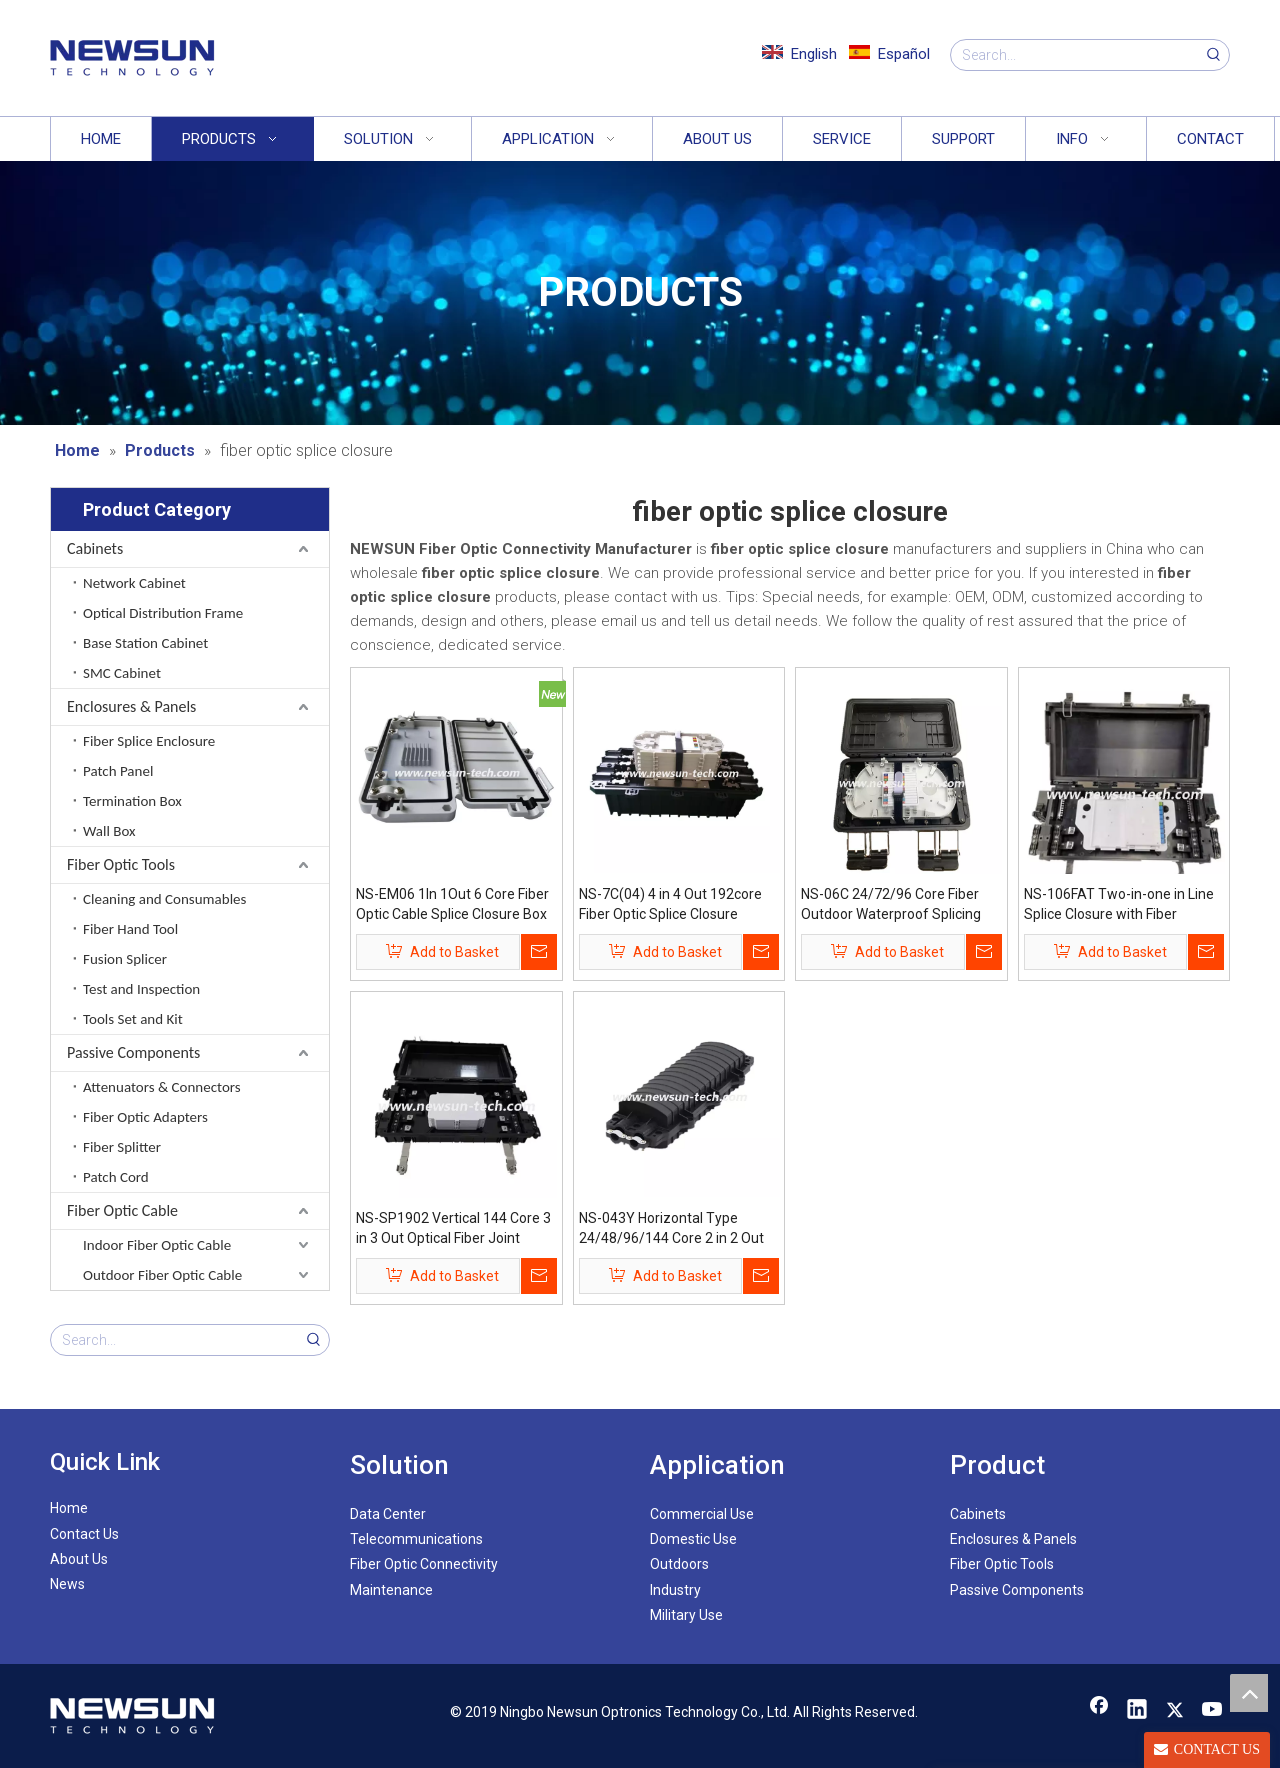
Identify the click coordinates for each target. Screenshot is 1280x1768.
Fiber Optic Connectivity (424, 1564)
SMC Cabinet (122, 673)
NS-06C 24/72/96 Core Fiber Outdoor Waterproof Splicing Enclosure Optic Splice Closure (896, 905)
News (67, 1584)
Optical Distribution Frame (163, 613)
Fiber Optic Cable (122, 1210)
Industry (675, 1590)
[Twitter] (1175, 1711)
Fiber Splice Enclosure (149, 741)
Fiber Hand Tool (130, 929)
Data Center (388, 1514)
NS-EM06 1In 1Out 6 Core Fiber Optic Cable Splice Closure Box (452, 904)
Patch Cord (116, 1177)
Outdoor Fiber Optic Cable (162, 1275)
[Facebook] (1099, 1711)
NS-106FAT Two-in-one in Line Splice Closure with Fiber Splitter (1119, 905)
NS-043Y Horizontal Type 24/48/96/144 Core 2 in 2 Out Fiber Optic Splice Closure (671, 1229)
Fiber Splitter (122, 1147)
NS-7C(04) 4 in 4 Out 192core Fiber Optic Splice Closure (670, 904)
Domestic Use (693, 1539)
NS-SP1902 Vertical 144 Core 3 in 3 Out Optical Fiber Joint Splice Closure (453, 1229)
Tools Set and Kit (133, 1019)
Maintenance (391, 1590)
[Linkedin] (1137, 1711)
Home (69, 1508)
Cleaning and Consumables (164, 899)
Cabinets (95, 548)
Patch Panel (118, 771)
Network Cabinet (134, 583)
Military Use (686, 1615)
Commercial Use (702, 1514)
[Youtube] (1213, 1711)
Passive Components (133, 1052)
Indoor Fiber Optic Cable (157, 1245)
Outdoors (679, 1564)
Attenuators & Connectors (162, 1087)
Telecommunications (416, 1539)
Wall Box (109, 831)
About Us (79, 1559)
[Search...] (1075, 55)
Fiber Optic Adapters (145, 1117)
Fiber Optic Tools (121, 864)
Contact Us (84, 1534)
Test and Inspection (141, 989)
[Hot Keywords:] (1214, 55)
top (1249, 1693)
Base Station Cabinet (145, 643)
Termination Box (132, 801)
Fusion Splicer (125, 959)
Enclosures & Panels (131, 706)
